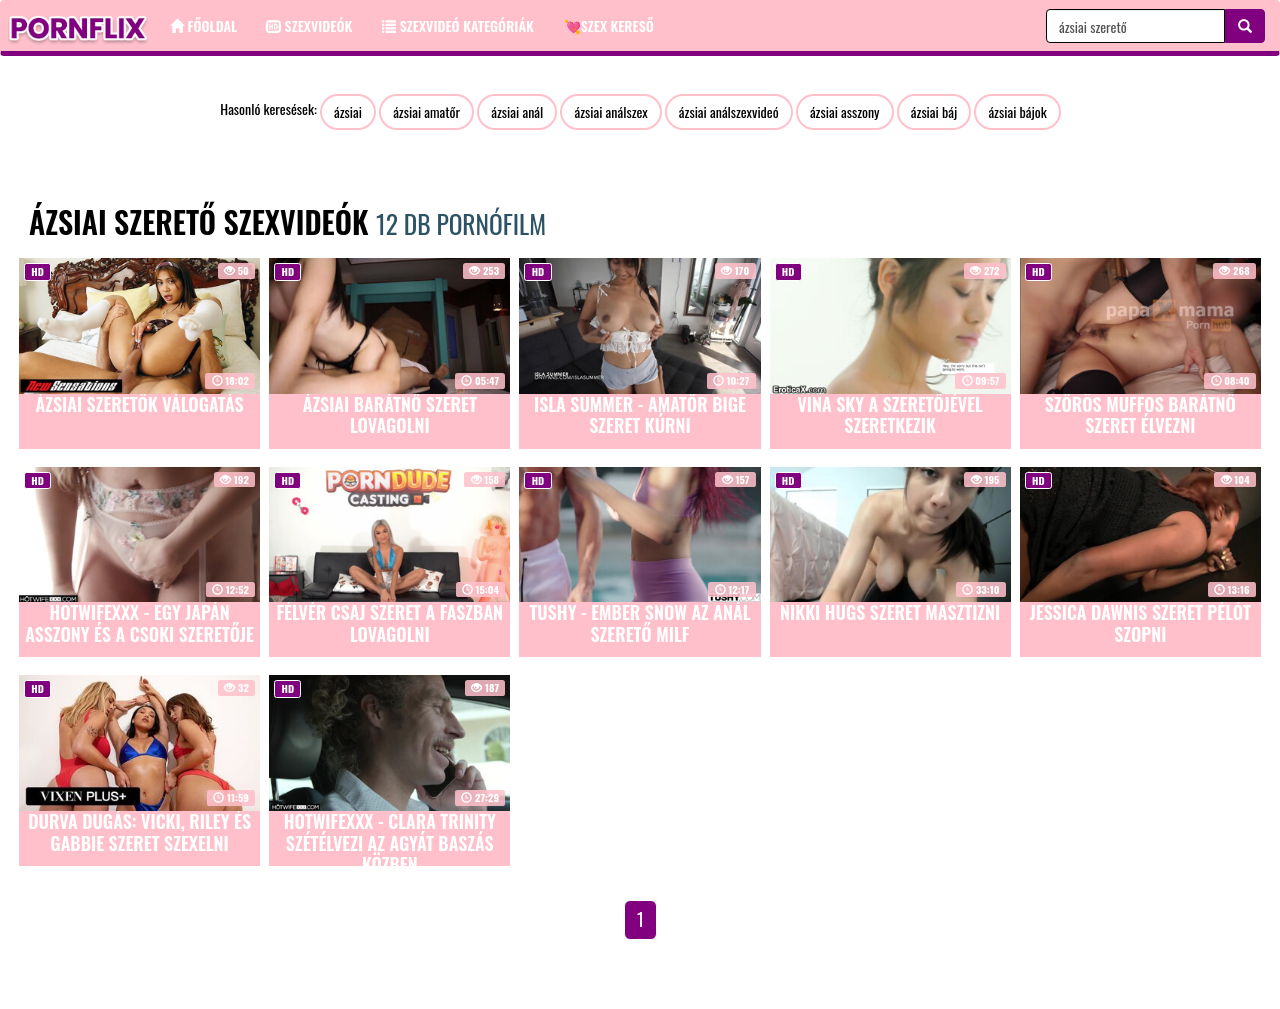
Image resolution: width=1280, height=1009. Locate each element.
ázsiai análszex (610, 111)
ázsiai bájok (1017, 111)
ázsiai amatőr (426, 111)
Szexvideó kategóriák (457, 25)
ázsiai (348, 111)
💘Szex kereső (609, 25)
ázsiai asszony (845, 111)
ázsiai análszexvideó (729, 111)
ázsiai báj (934, 111)
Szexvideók (309, 25)
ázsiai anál (517, 111)
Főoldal (203, 25)
